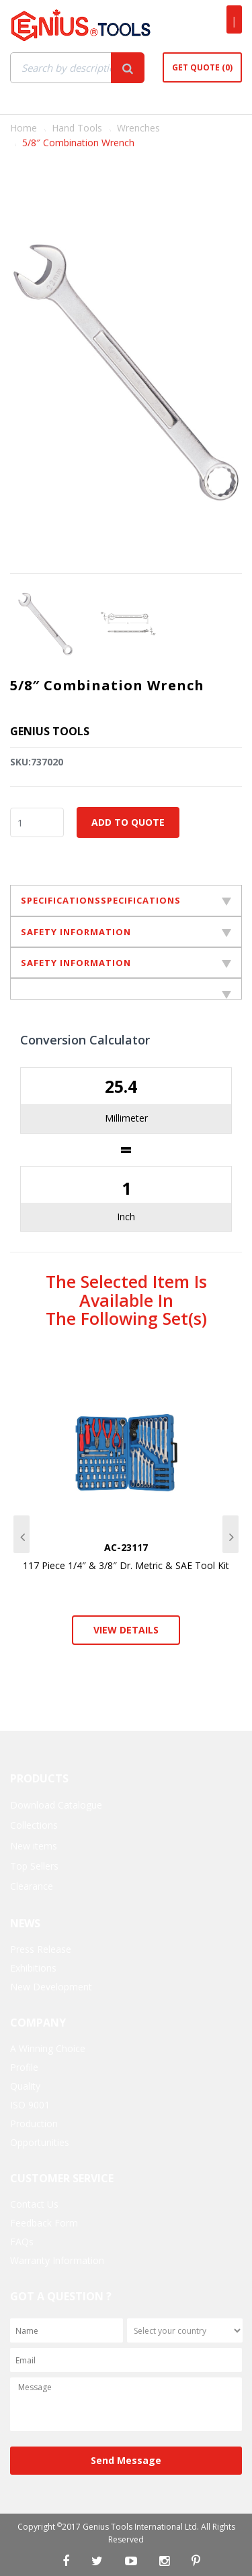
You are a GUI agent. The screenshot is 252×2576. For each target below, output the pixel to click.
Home (23, 127)
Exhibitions (33, 1968)
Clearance (31, 1886)
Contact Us (34, 2204)
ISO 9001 (30, 2104)
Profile (24, 2067)
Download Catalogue (56, 1805)
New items (33, 1845)
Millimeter (126, 1118)
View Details (126, 1629)
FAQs (22, 2241)
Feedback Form (44, 2222)
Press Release (40, 1949)
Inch (126, 1216)
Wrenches (138, 127)
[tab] (126, 989)
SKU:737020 (36, 761)
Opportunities (39, 2142)
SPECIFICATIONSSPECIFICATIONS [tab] (126, 900)
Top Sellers (34, 1866)
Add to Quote (128, 822)
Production (34, 2123)
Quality (25, 2086)
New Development (51, 1986)
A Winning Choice (47, 2048)
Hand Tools (77, 127)
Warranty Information (57, 2260)
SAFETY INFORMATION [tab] (126, 932)
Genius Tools (49, 731)
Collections (34, 1825)
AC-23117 (126, 1547)
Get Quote (202, 67)
